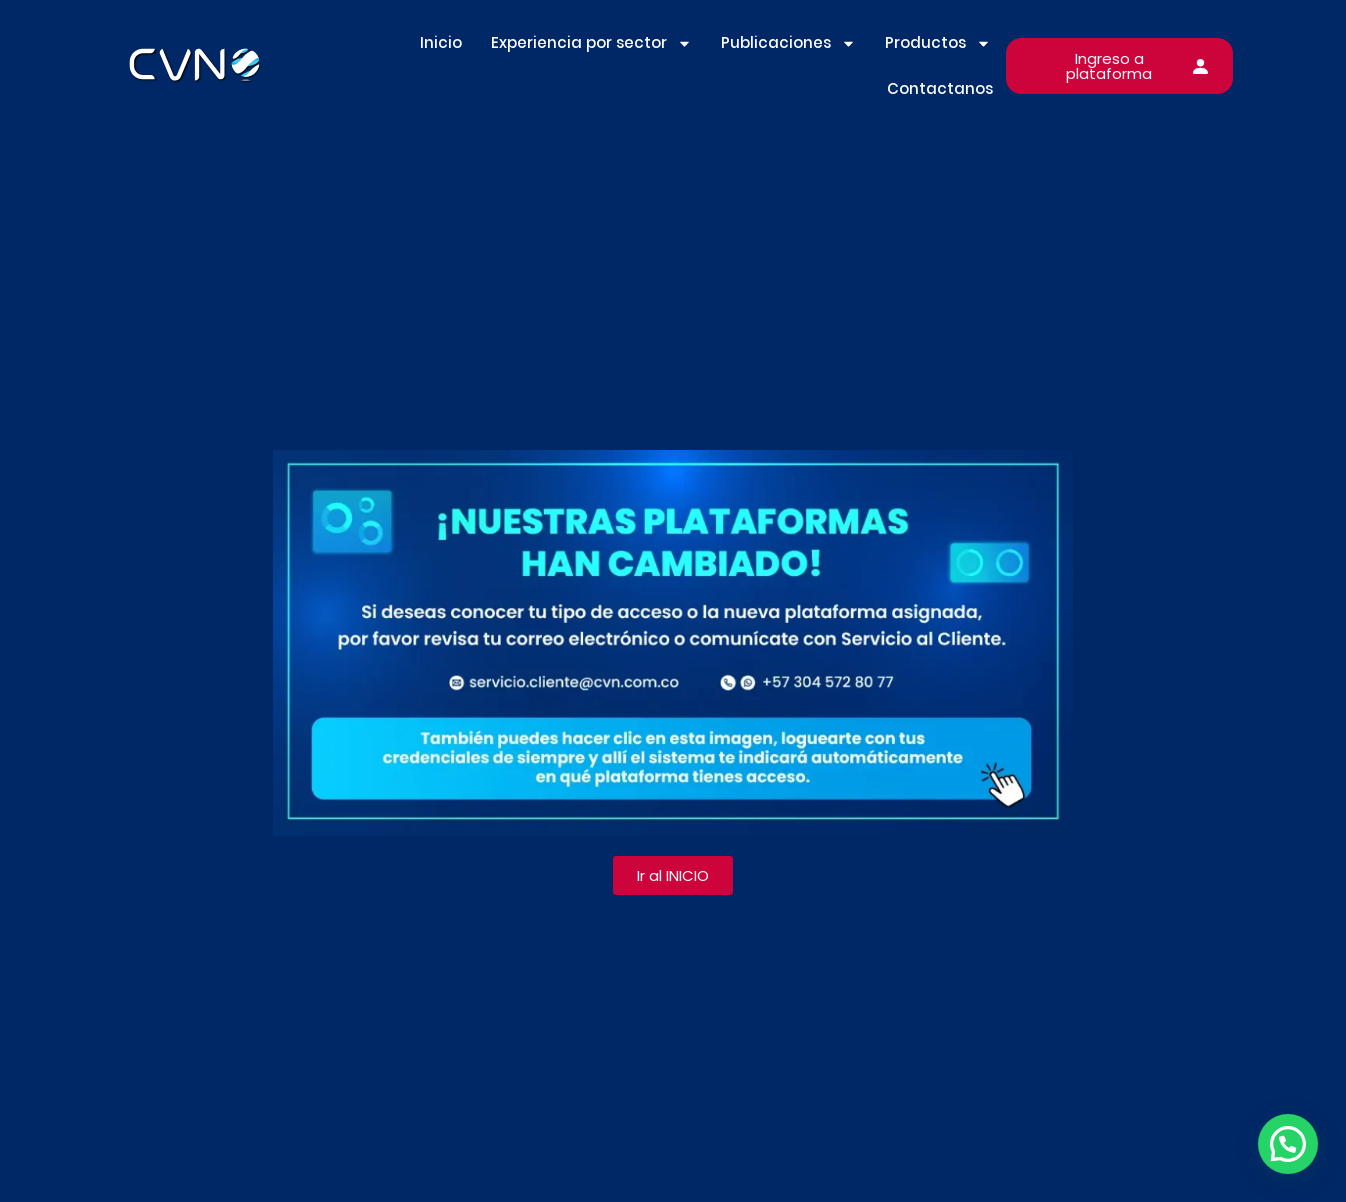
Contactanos (940, 88)
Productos (938, 43)
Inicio (441, 42)
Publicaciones (788, 43)
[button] (1288, 1144)
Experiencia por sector (591, 43)
